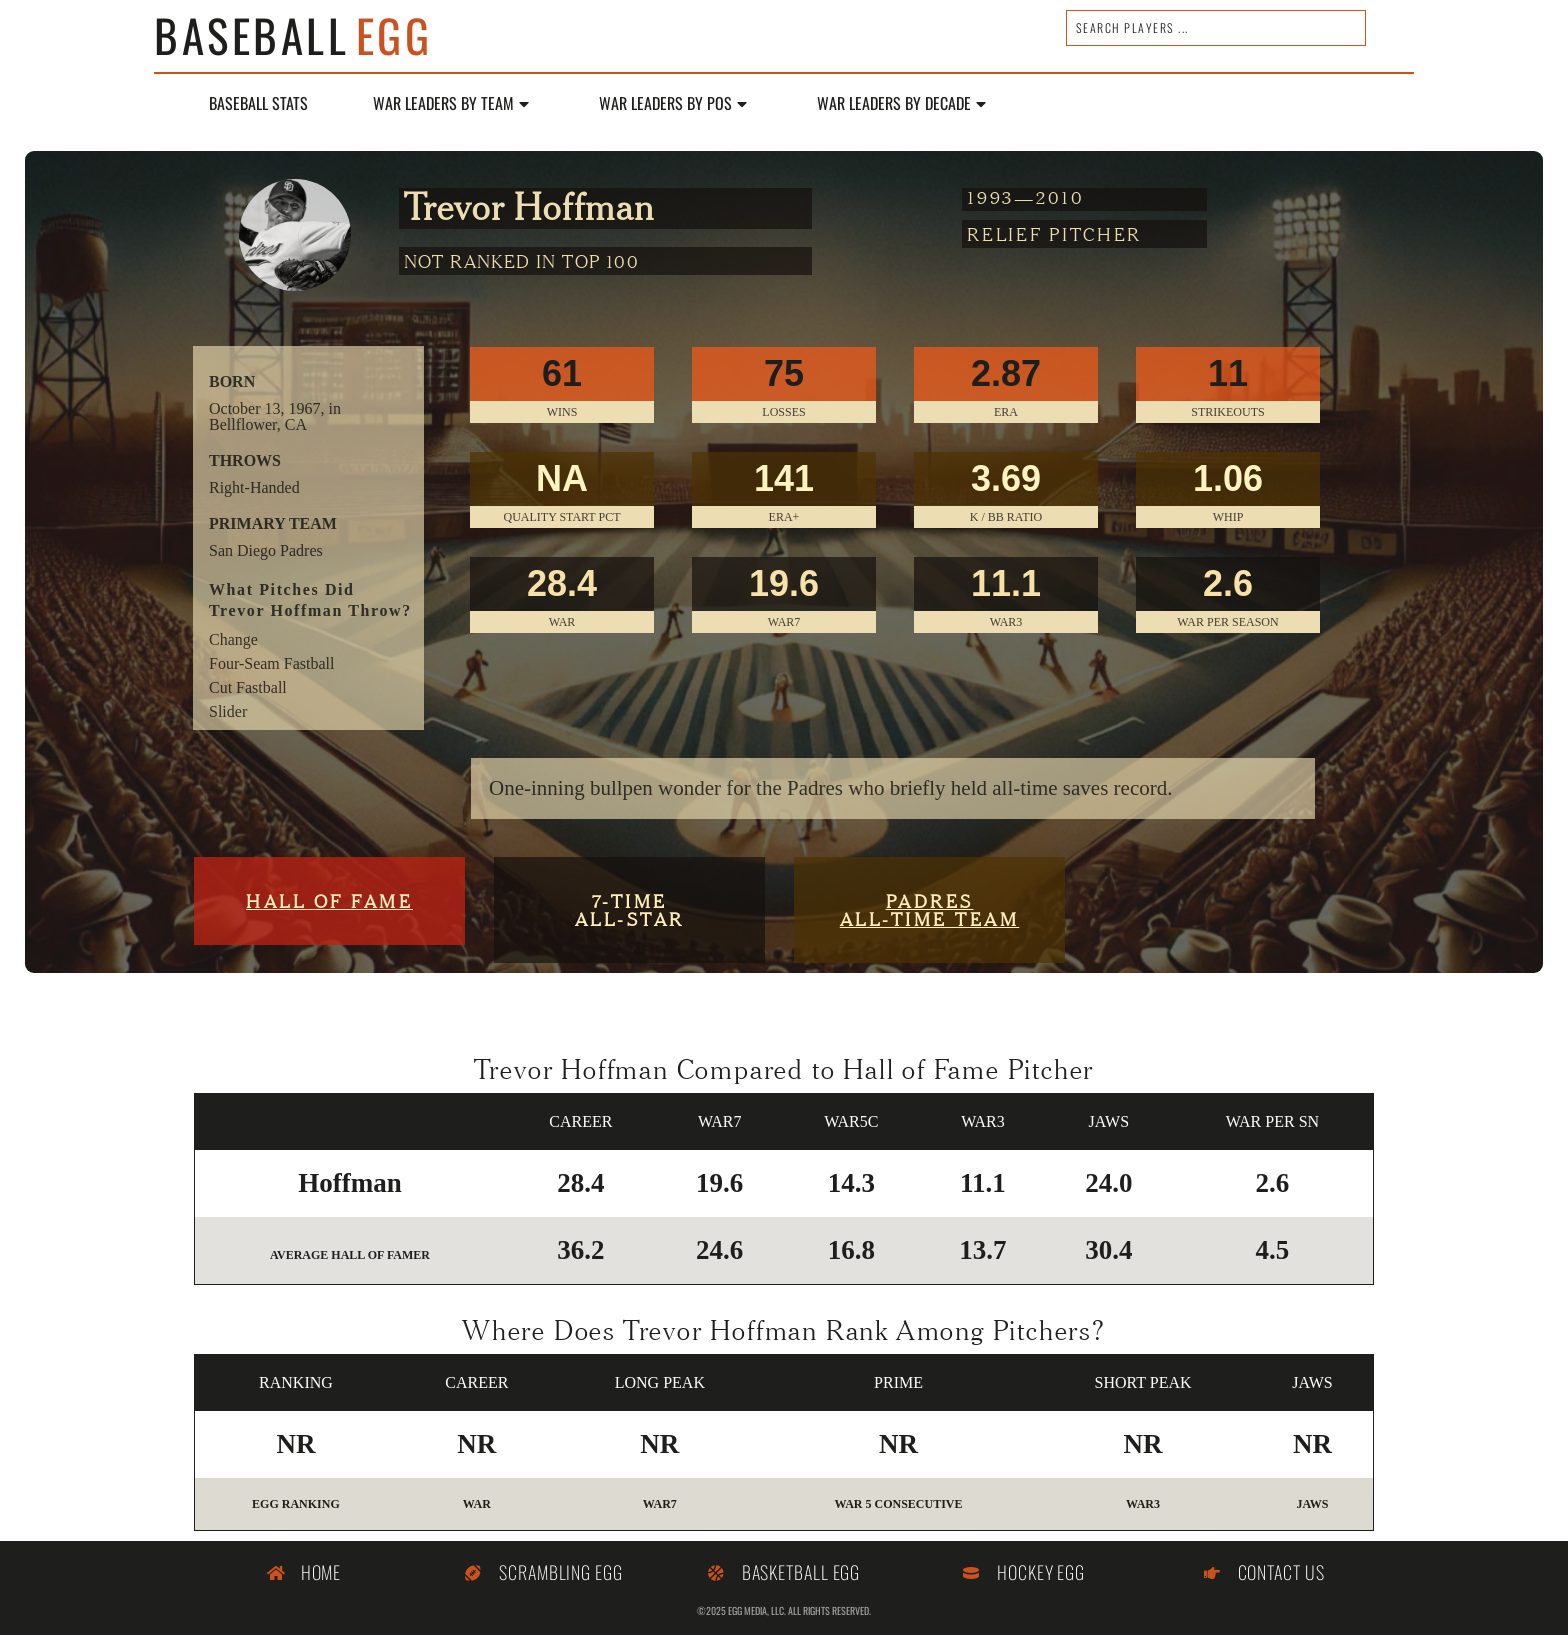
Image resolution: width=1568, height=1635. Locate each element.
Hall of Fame (329, 900)
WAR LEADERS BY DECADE (901, 104)
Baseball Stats (258, 104)
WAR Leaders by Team (451, 104)
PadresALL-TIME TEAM (930, 909)
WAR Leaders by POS (673, 104)
